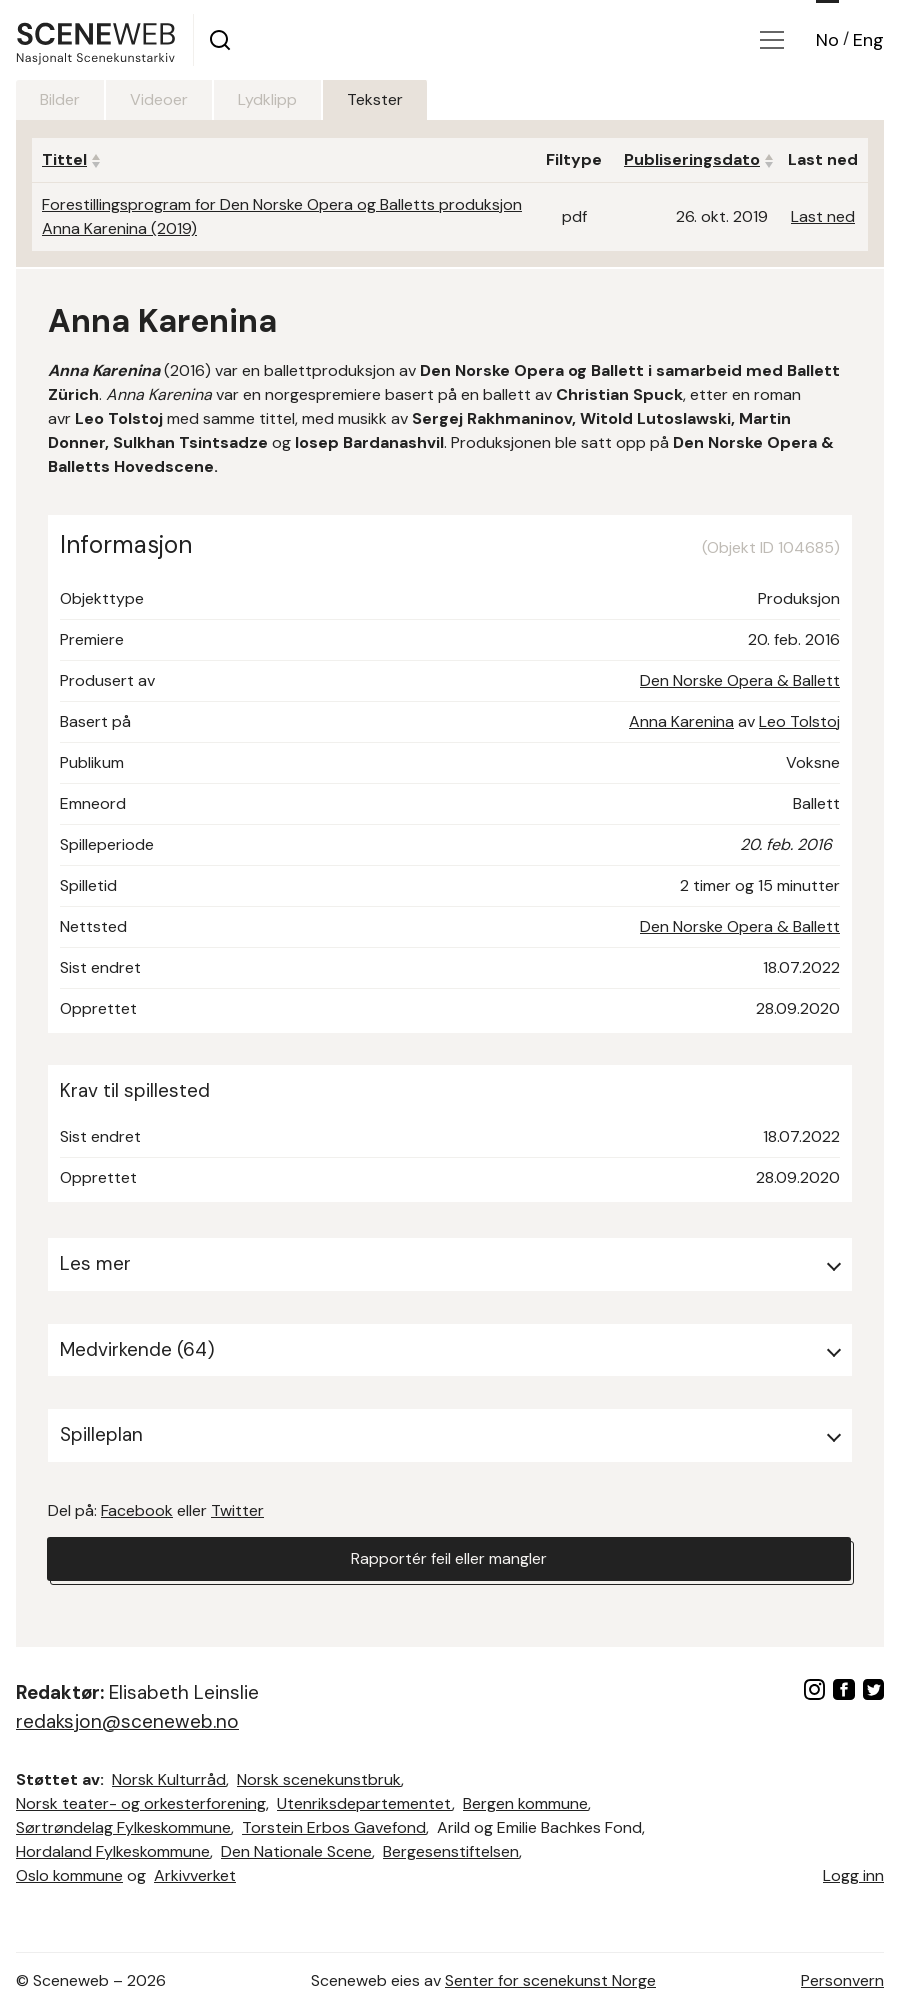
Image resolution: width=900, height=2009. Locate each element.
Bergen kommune (525, 1803)
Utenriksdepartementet (364, 1803)
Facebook (137, 1510)
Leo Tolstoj (799, 721)
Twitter (237, 1510)
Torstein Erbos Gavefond (334, 1827)
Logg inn (853, 1875)
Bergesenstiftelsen (451, 1851)
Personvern (842, 1980)
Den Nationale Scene (296, 1851)
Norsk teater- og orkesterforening (141, 1803)
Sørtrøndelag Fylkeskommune (123, 1827)
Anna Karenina (681, 721)
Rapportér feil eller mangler (449, 1558)
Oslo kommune (69, 1875)
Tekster (375, 99)
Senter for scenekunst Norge (550, 1980)
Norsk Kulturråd (169, 1779)
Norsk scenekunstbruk (319, 1779)
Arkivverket (195, 1875)
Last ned (823, 216)
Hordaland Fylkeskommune (113, 1851)
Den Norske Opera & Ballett (740, 680)
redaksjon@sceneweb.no (127, 1721)
